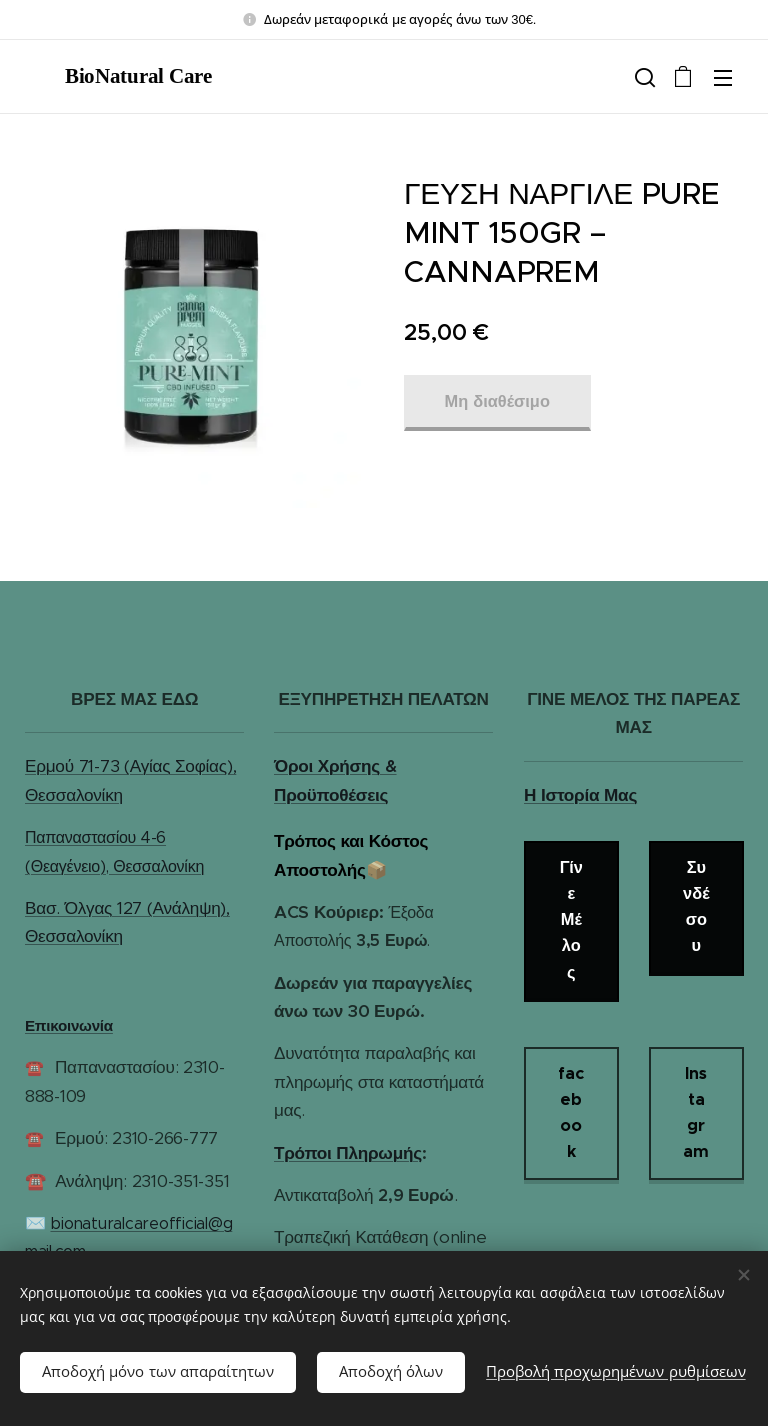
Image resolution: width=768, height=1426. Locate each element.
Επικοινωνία (69, 1025)
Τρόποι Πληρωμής (348, 1153)
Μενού (723, 78)
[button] (643, 77)
